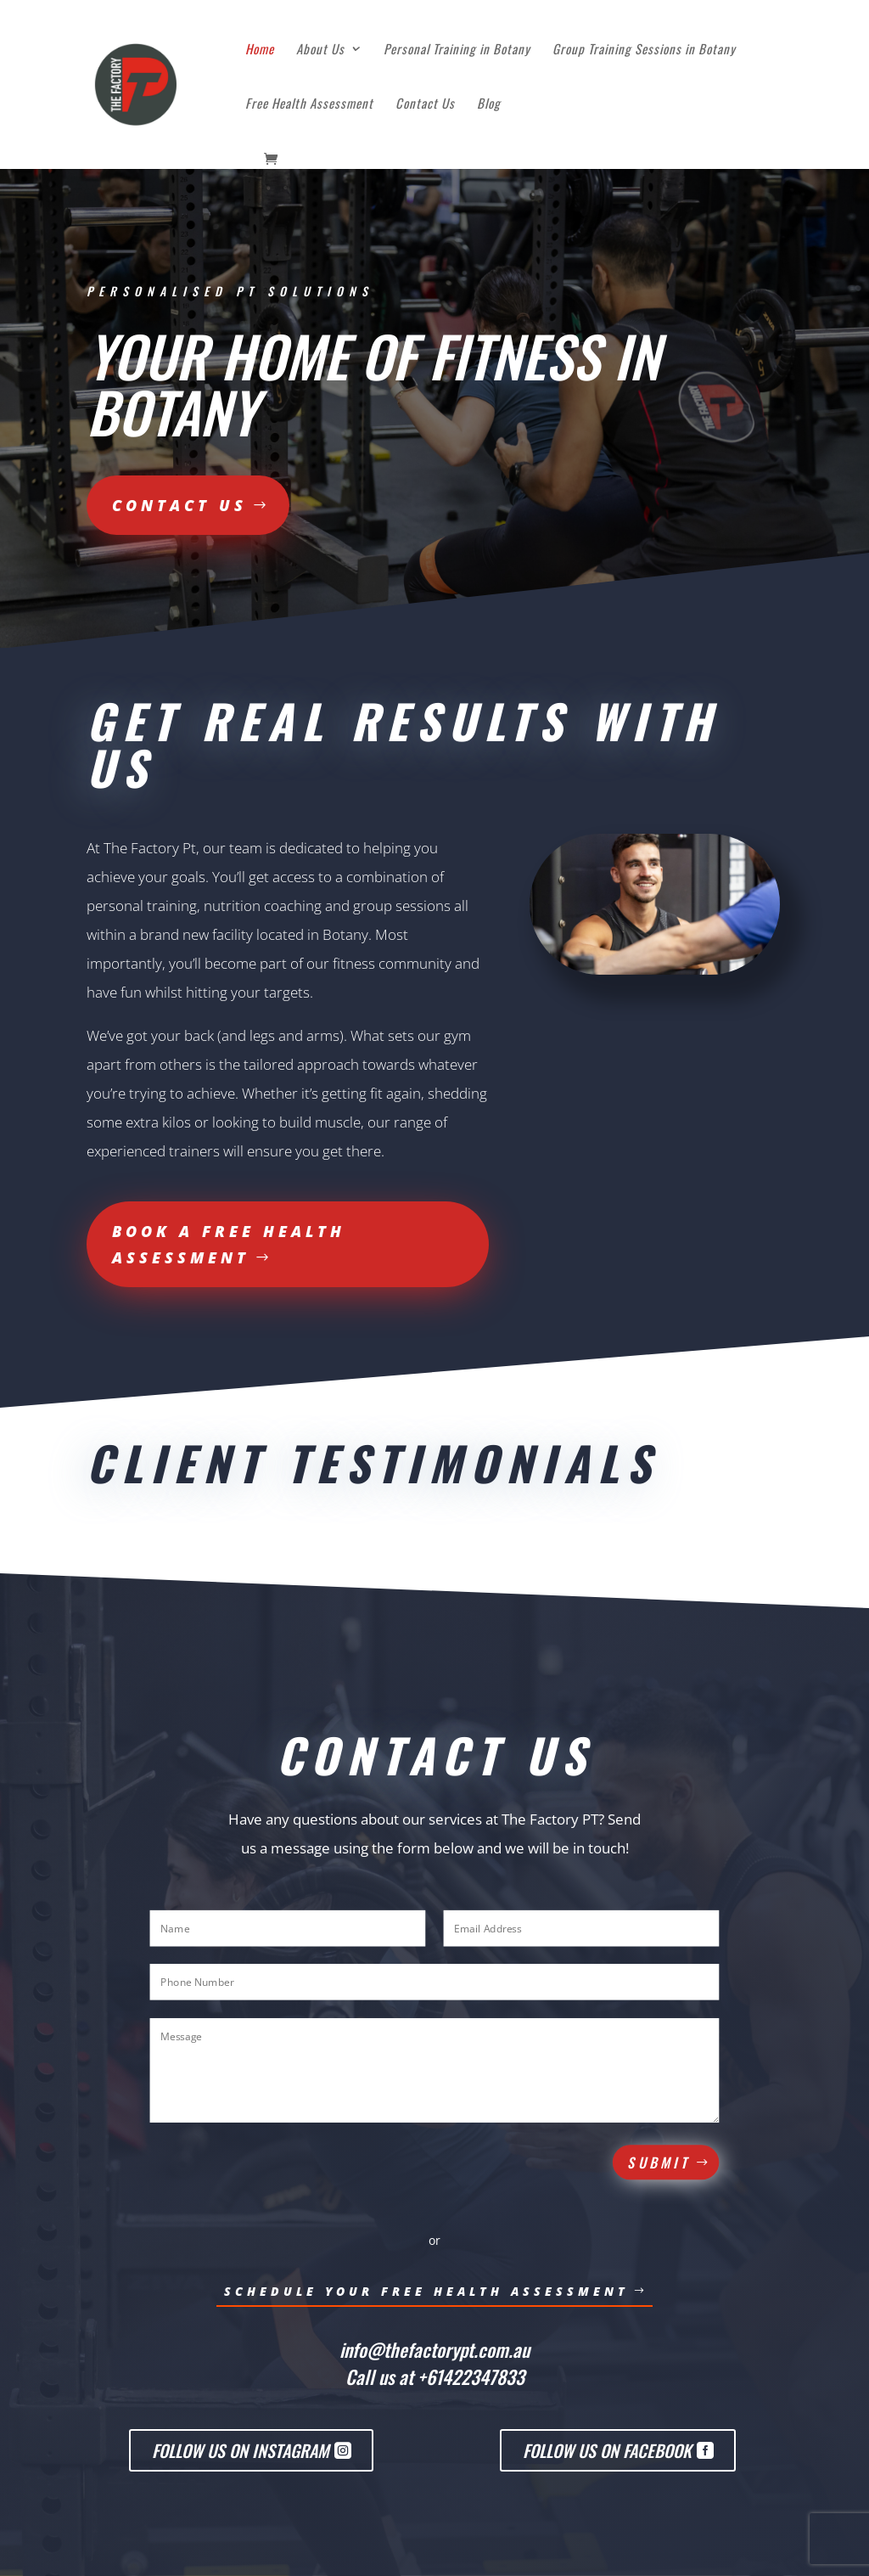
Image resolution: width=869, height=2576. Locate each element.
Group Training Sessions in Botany (644, 50)
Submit (660, 2163)
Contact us (179, 505)
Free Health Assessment (309, 104)
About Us (320, 50)
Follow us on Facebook (607, 2450)
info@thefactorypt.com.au (434, 2349)
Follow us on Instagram (240, 2450)
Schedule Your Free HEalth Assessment (426, 2291)
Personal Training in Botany (457, 50)
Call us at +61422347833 (434, 2376)
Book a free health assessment (228, 1244)
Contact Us (425, 104)
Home (259, 50)
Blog (489, 104)
